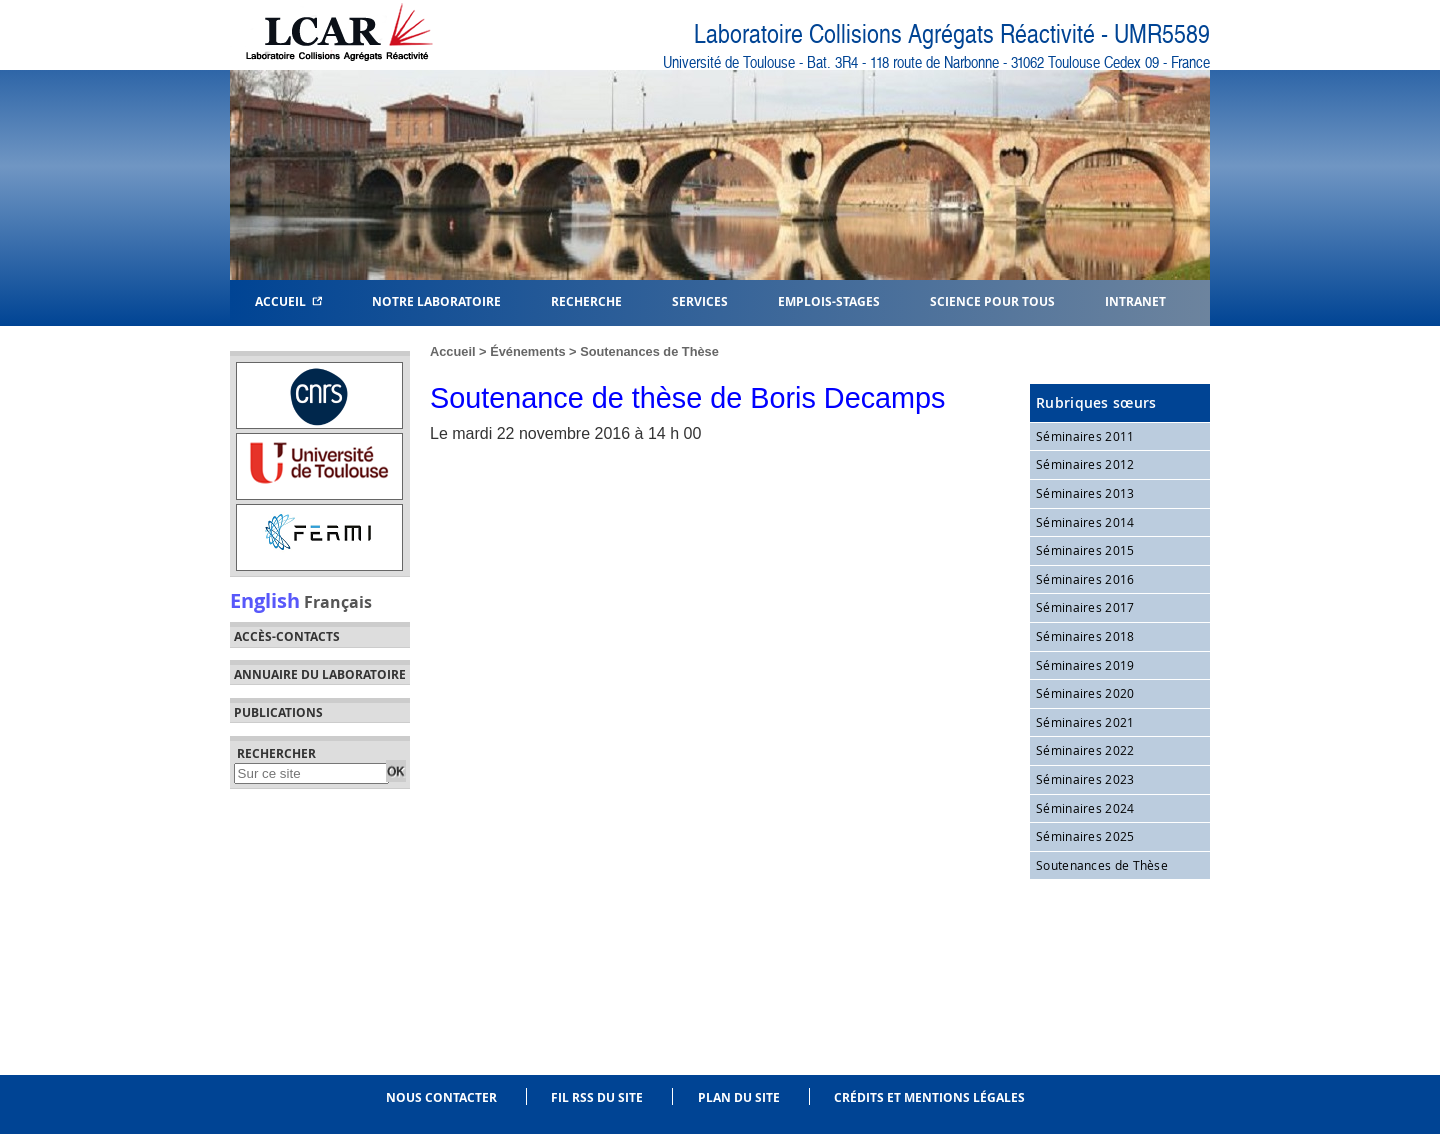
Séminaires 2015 (1085, 550)
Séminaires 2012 (1085, 464)
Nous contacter (441, 1097)
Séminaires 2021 (1085, 722)
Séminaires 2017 (1085, 607)
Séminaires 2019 (1085, 665)
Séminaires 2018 (1085, 636)
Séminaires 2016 (1085, 579)
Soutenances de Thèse (649, 351)
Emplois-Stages (829, 300)
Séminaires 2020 (1085, 693)
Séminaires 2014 (1085, 522)
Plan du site (739, 1097)
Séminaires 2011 (1085, 436)
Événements (527, 351)
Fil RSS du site (597, 1097)
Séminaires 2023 (1085, 779)
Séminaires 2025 (1085, 836)
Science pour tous (992, 300)
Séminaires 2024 (1085, 808)
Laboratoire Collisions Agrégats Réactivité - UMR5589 (952, 34)
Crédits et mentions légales (929, 1097)
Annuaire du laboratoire (320, 675)
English (265, 600)
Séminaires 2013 (1085, 493)
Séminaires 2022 (1085, 750)
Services (700, 300)
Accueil (288, 300)
